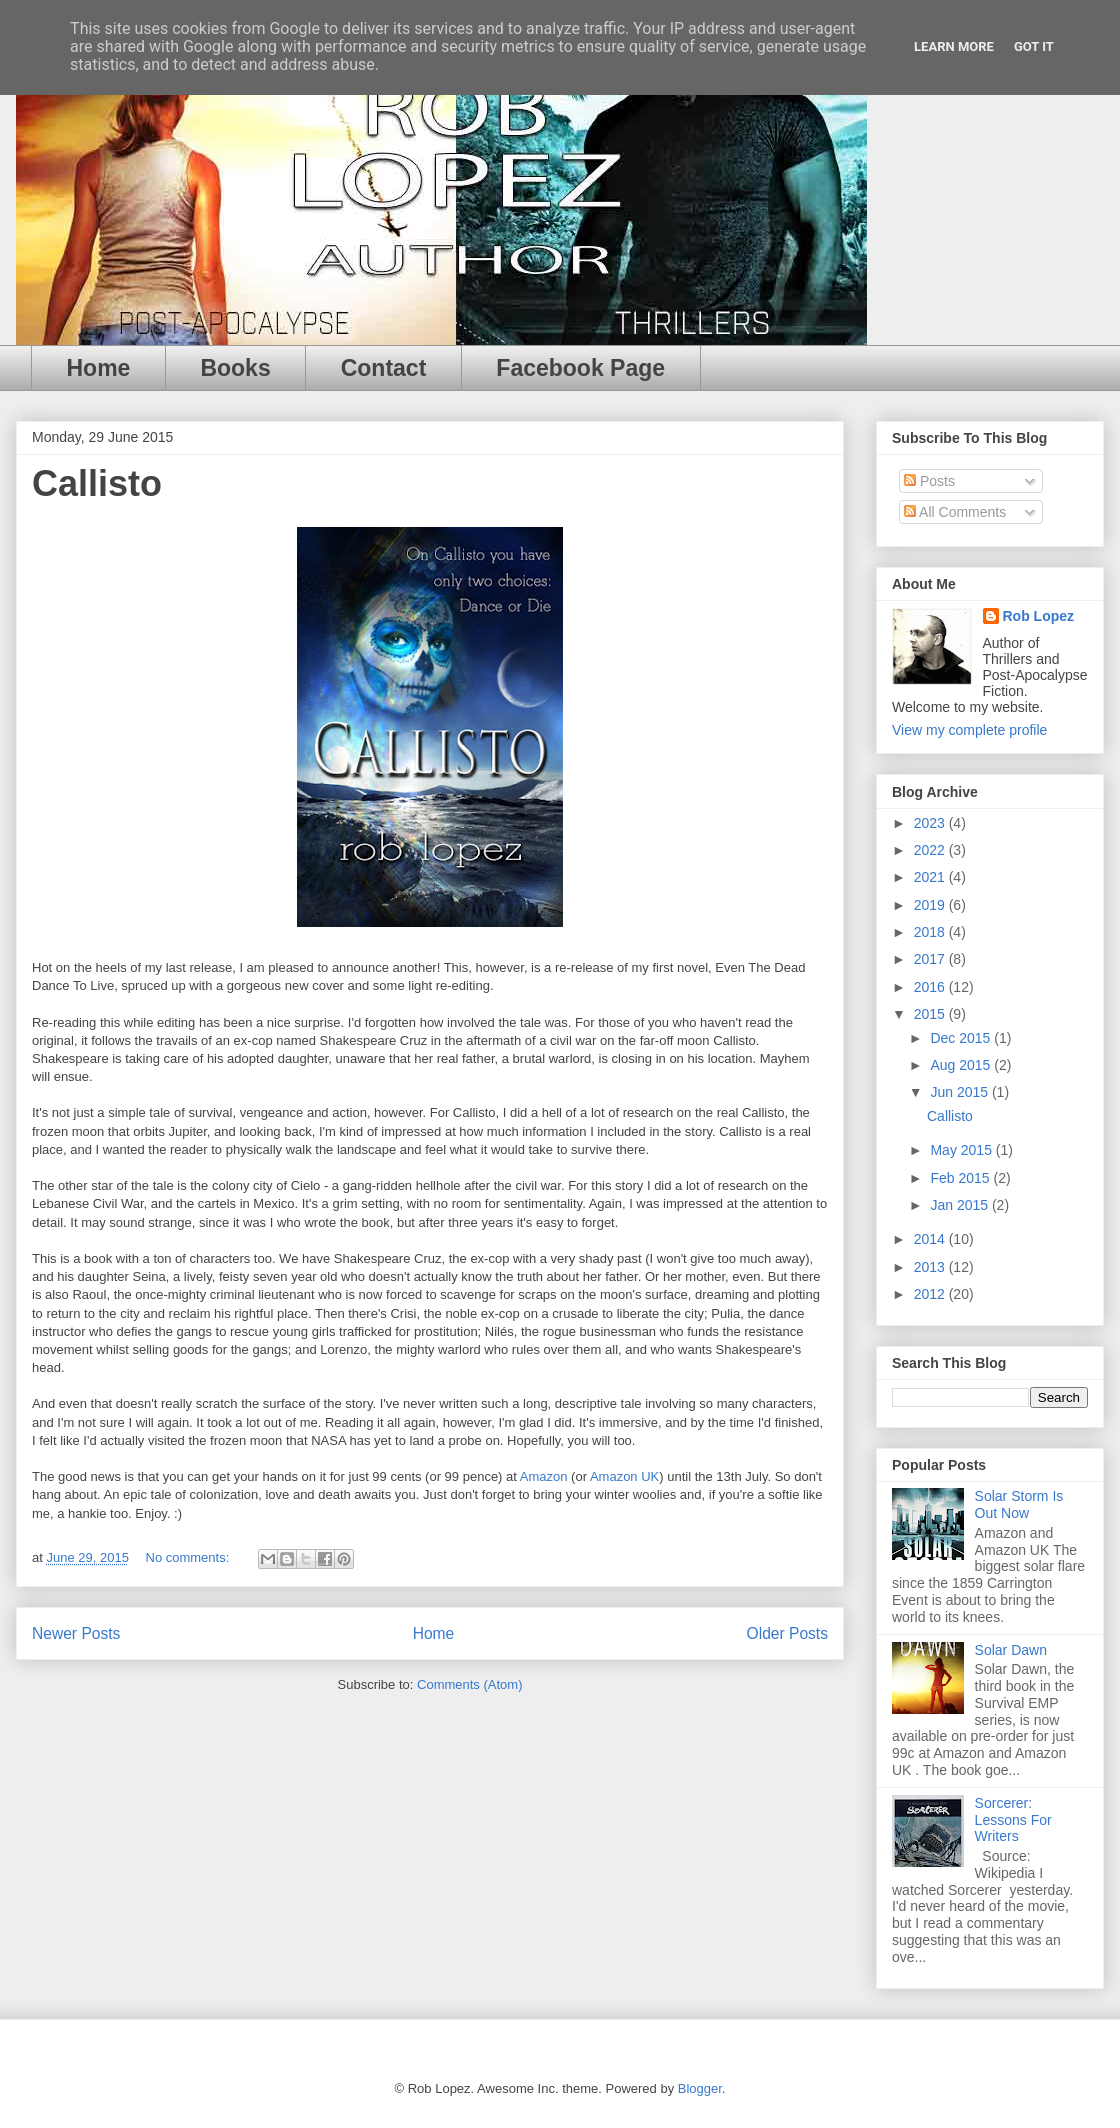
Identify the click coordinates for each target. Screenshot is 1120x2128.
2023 (931, 823)
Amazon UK (624, 1476)
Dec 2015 (962, 1038)
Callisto (97, 483)
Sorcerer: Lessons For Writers (1013, 1820)
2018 (931, 932)
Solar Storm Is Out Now (1019, 1504)
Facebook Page (580, 368)
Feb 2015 (961, 1178)
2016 (931, 987)
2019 (931, 905)
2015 (931, 1014)
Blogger (700, 2088)
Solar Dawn (1011, 1650)
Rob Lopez (1039, 616)
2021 (931, 877)
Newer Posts (76, 1633)
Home (99, 368)
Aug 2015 (962, 1065)
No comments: (189, 1557)
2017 (931, 959)
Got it (1034, 46)
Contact (384, 368)
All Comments (955, 512)
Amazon (544, 1476)
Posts (929, 481)
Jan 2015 (961, 1205)
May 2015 (962, 1150)
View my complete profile (969, 730)
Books (235, 368)
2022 (931, 850)
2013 (931, 1267)
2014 (931, 1239)
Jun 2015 (961, 1092)
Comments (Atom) (469, 1684)
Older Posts (787, 1633)
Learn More (954, 46)
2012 (931, 1294)
